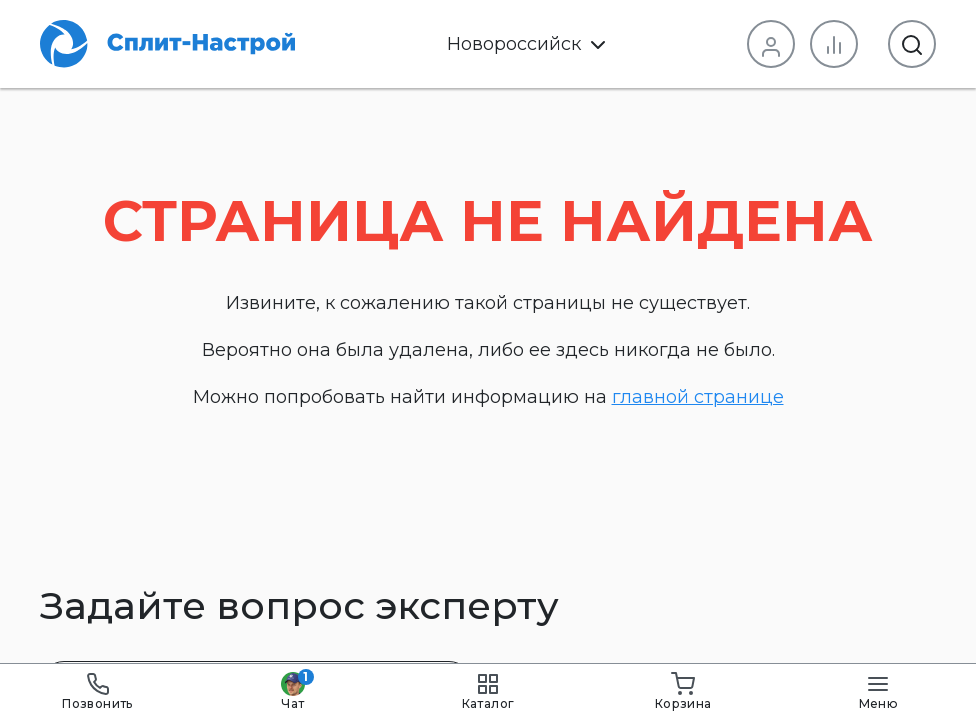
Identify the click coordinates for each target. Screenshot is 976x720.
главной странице (698, 397)
